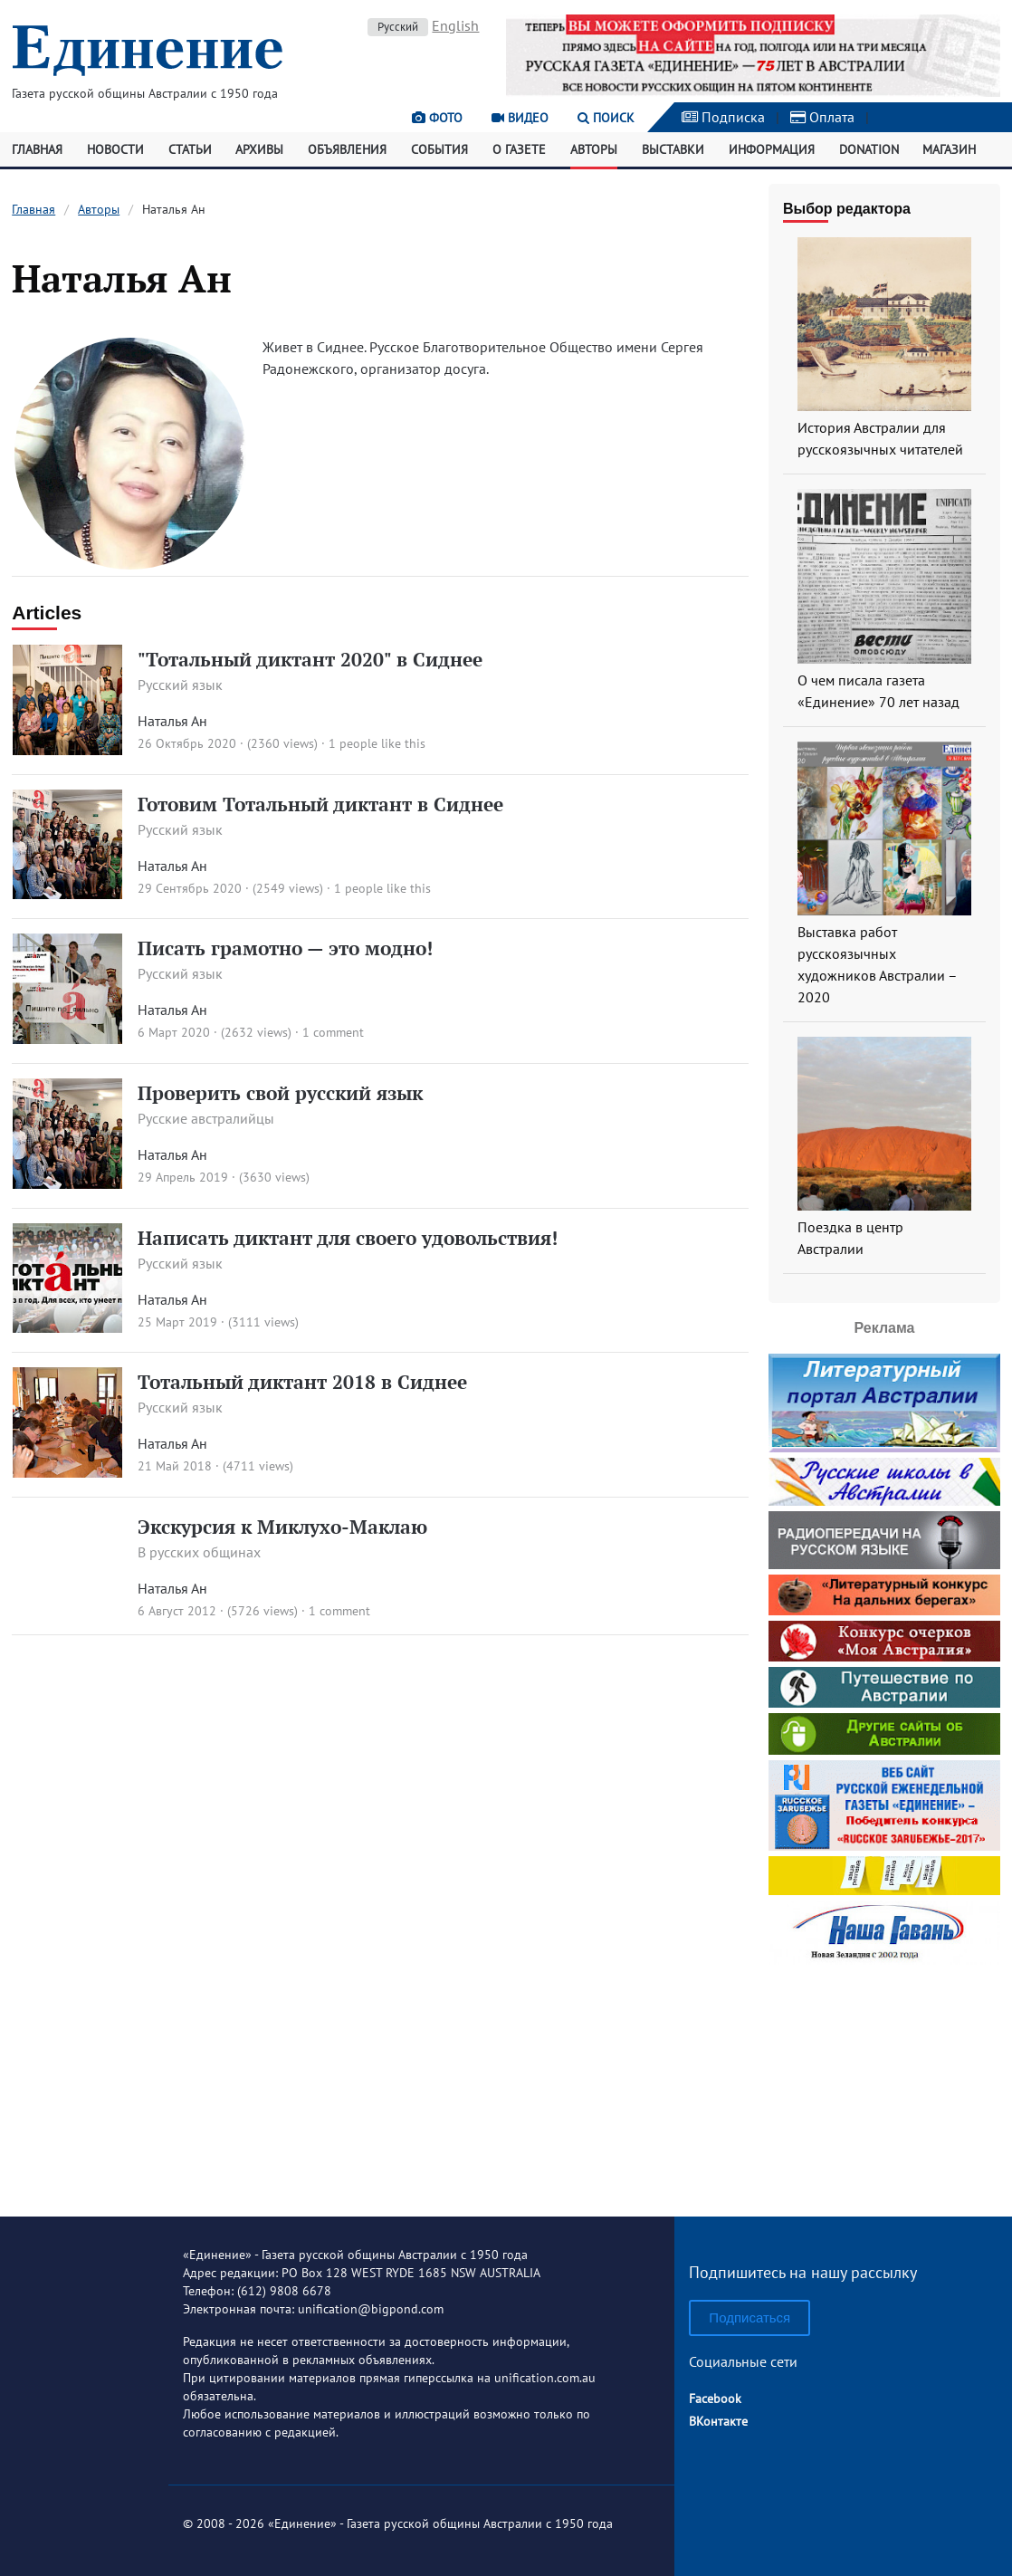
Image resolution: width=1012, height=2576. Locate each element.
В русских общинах (199, 1552)
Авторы (593, 149)
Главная (37, 149)
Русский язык (180, 684)
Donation (869, 149)
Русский (397, 26)
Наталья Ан (172, 721)
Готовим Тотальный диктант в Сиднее (320, 804)
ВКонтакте (718, 2421)
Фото (437, 118)
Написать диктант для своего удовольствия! (348, 1237)
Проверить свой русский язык (280, 1093)
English (455, 25)
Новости (115, 149)
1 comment (333, 1032)
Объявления (347, 149)
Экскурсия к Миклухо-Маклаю (282, 1526)
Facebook (715, 2398)
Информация (772, 149)
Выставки (673, 149)
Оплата (822, 117)
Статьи (190, 149)
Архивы (259, 149)
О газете (519, 149)
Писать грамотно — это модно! (285, 948)
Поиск (606, 118)
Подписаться (749, 2317)
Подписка (723, 117)
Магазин (949, 149)
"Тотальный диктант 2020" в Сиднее (310, 659)
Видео (520, 118)
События (439, 149)
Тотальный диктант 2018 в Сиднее (302, 1381)
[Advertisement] (884, 2083)
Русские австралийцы (206, 1118)
